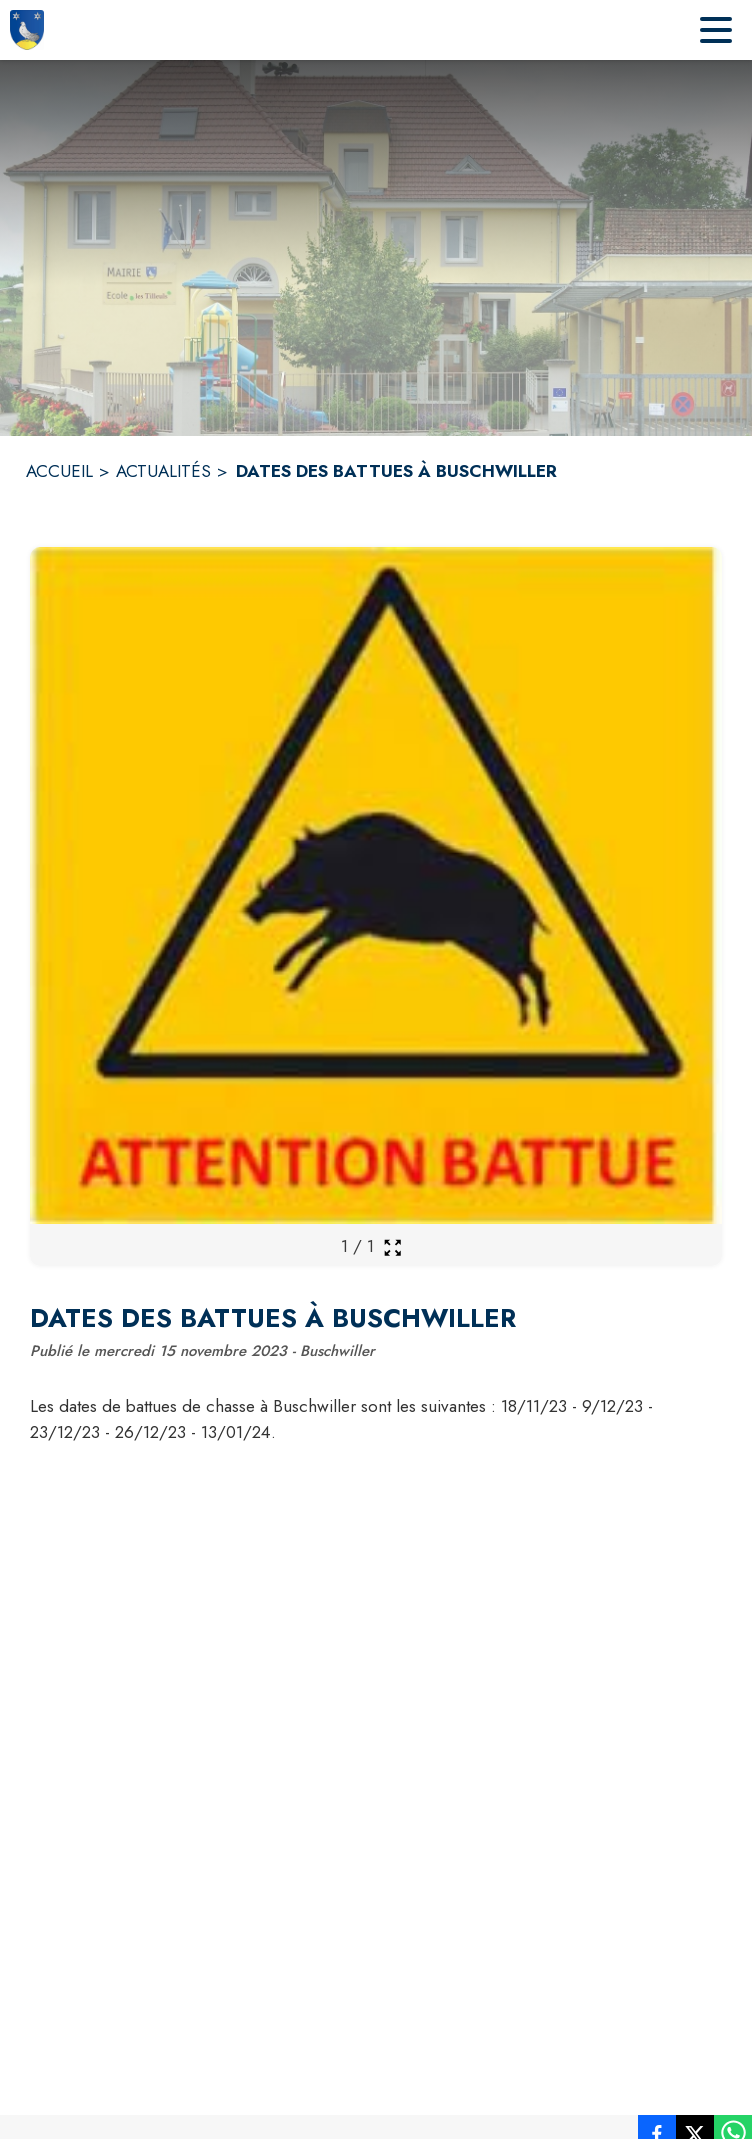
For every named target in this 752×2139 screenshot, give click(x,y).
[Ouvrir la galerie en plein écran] (392, 1247)
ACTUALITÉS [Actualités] (163, 471)
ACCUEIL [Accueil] (59, 471)
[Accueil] (27, 30)
